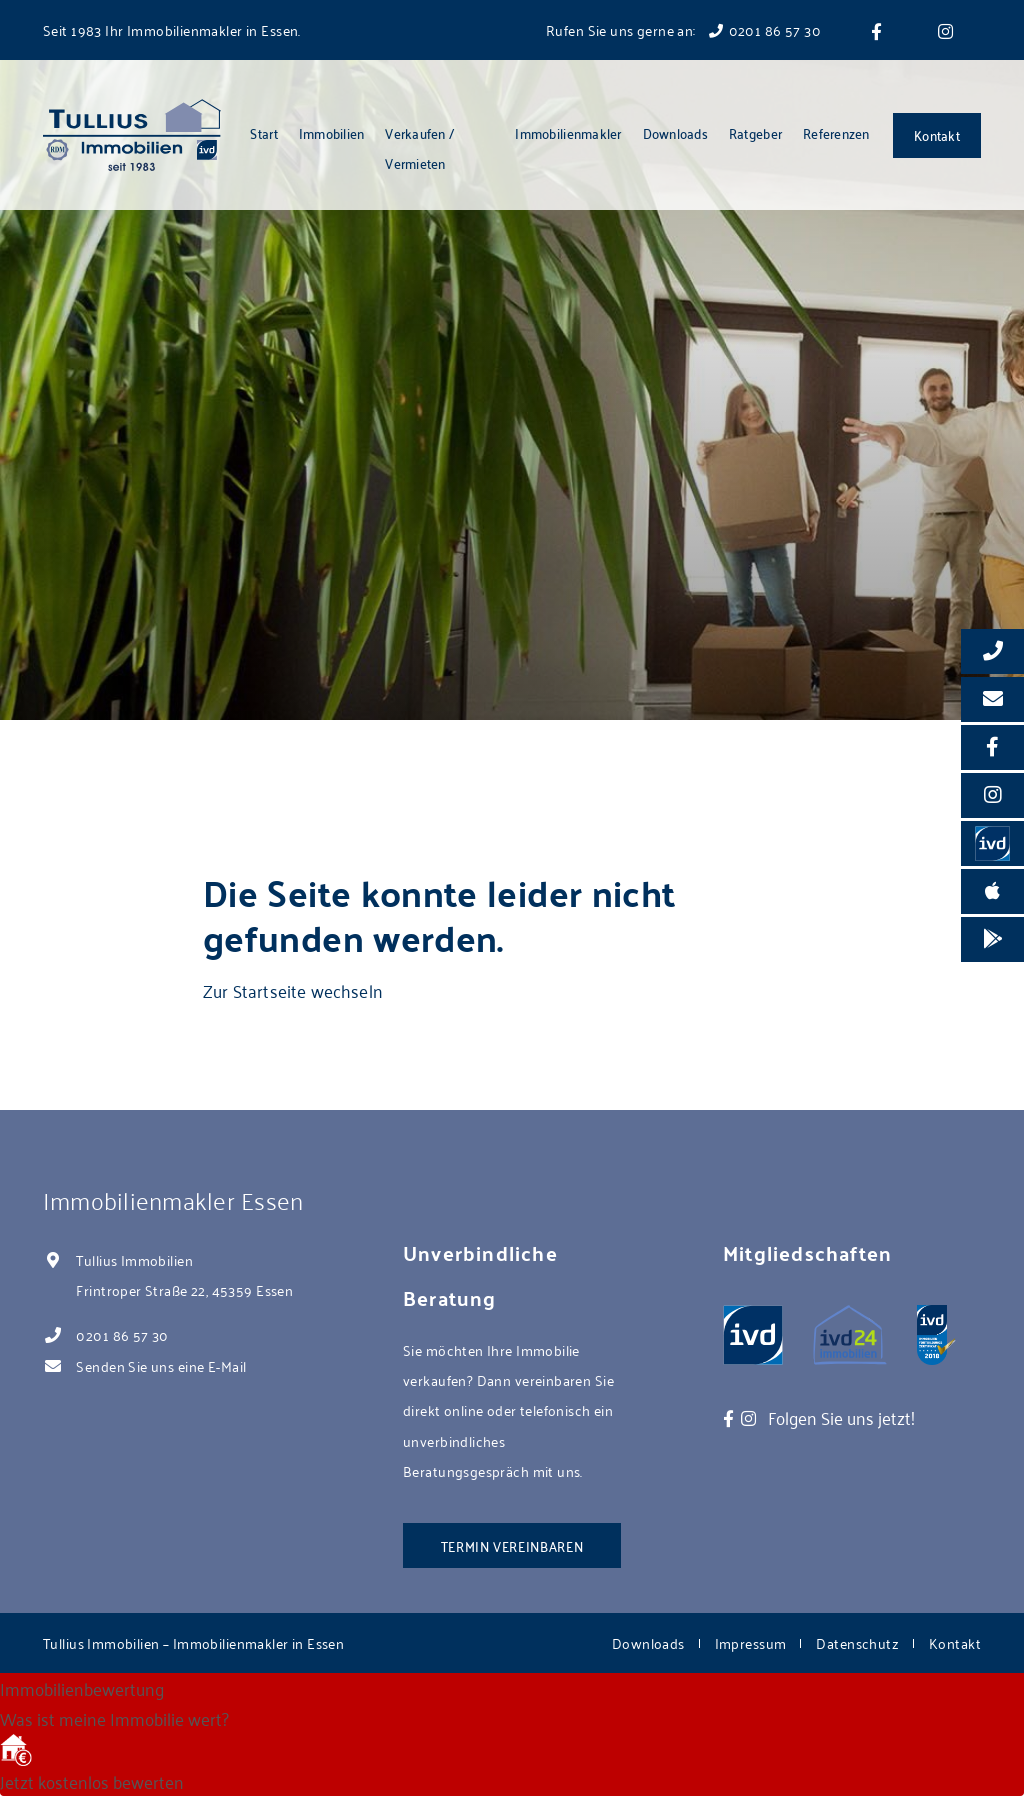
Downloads (675, 132)
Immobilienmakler (568, 132)
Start (263, 132)
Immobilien (332, 132)
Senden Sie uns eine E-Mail (161, 1365)
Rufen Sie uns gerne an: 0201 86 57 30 (683, 29)
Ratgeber (755, 132)
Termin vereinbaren (512, 1545)
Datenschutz (857, 1642)
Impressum (751, 1642)
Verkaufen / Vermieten (419, 147)
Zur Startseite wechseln (293, 990)
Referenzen (836, 132)
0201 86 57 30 (122, 1334)
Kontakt (937, 134)
